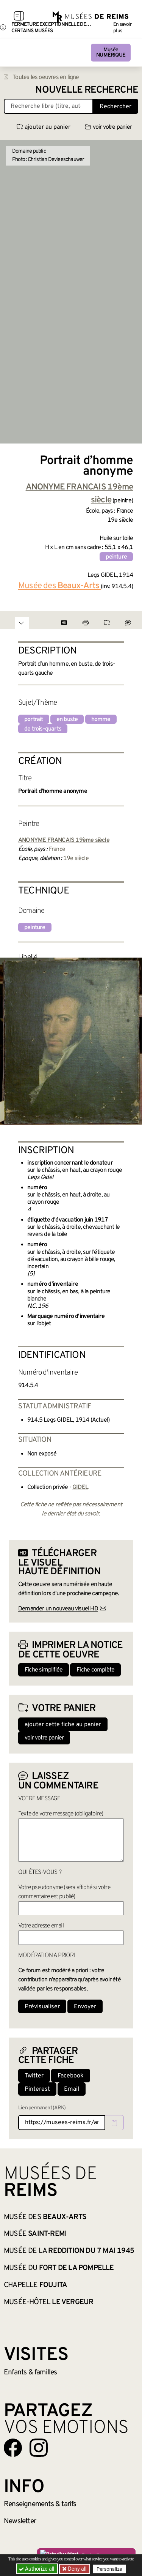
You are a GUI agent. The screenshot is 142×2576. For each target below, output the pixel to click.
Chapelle (35, 2285)
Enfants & (30, 2372)
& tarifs (40, 2504)
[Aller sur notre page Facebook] (13, 2448)
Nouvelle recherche (86, 90)
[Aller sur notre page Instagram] (39, 2448)
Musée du (59, 2268)
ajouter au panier (43, 127)
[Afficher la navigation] (19, 17)
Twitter (34, 2076)
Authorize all (37, 2569)
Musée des (45, 2217)
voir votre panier (108, 127)
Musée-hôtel (48, 2302)
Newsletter (20, 2521)
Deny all (76, 2569)
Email (71, 2089)
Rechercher (115, 106)
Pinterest (37, 2089)
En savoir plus (122, 28)
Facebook (71, 2076)
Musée (110, 52)
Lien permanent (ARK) (42, 2108)
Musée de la (69, 2251)
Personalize (109, 2569)
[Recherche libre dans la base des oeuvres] (48, 106)
